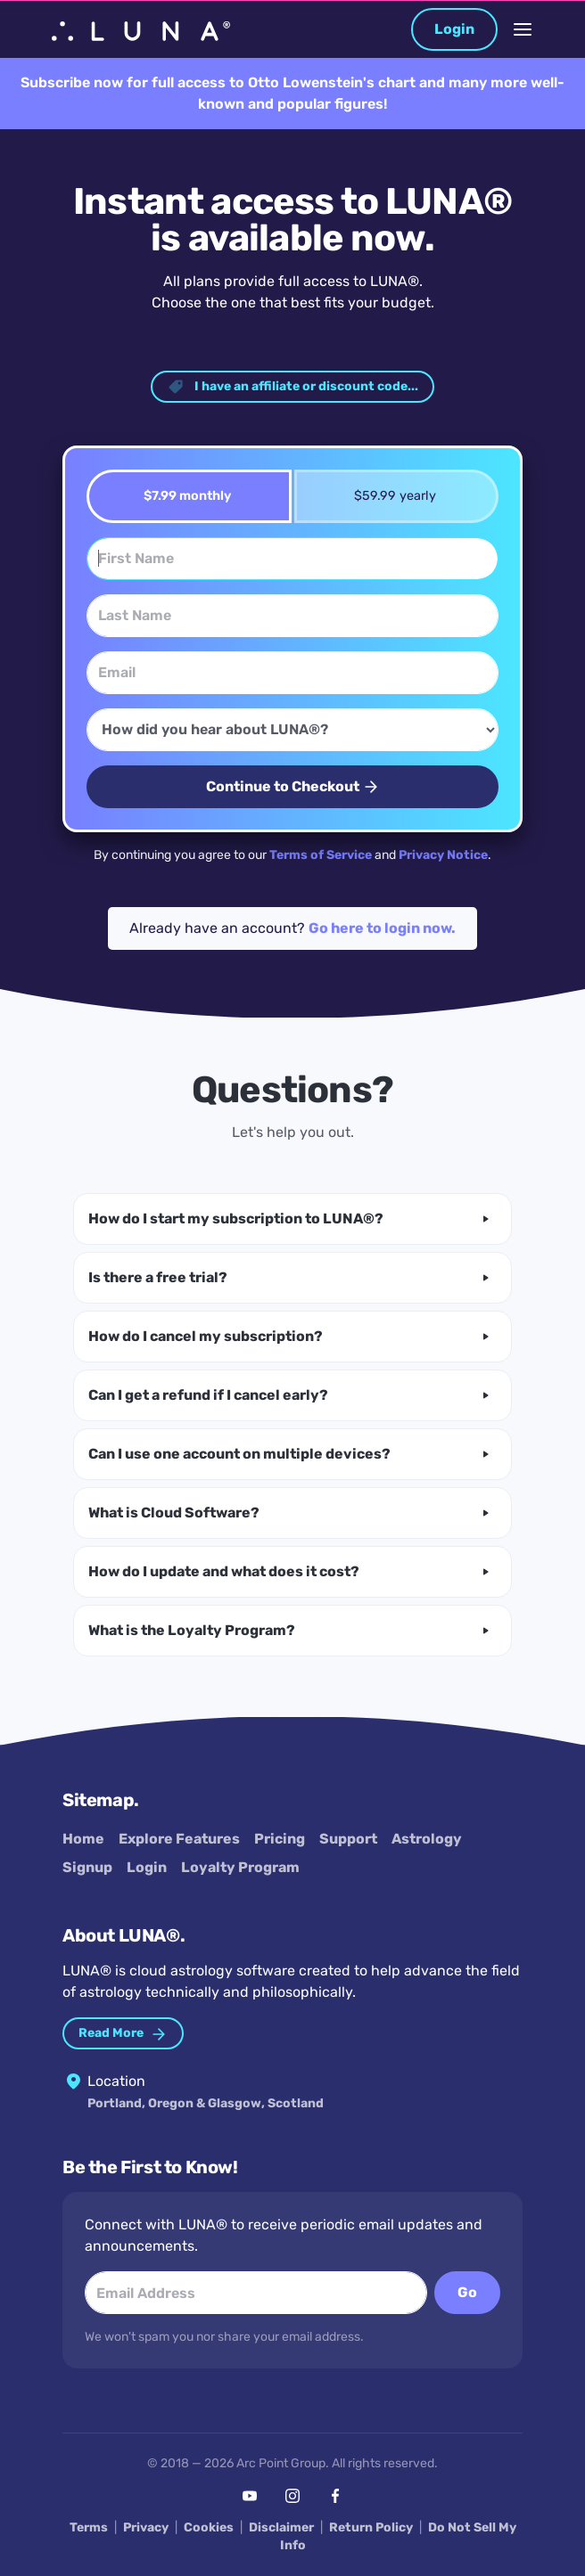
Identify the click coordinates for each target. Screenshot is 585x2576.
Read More (123, 2034)
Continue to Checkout (293, 787)
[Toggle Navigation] (522, 29)
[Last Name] (292, 615)
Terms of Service (320, 855)
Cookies (209, 2527)
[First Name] (292, 558)
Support (348, 1838)
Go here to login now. (382, 928)
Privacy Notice (443, 855)
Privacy (146, 2527)
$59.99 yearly (389, 495)
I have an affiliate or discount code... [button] (292, 387)
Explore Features (179, 1838)
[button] (292, 1219)
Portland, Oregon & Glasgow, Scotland (205, 2103)
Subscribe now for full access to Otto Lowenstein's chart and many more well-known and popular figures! (292, 93)
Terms (89, 2527)
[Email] (292, 672)
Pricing (279, 1838)
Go (467, 2292)
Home (83, 1838)
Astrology (426, 1838)
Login (454, 28)
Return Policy (371, 2527)
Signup (87, 1867)
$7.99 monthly (181, 495)
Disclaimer (281, 2527)
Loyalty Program (240, 1867)
